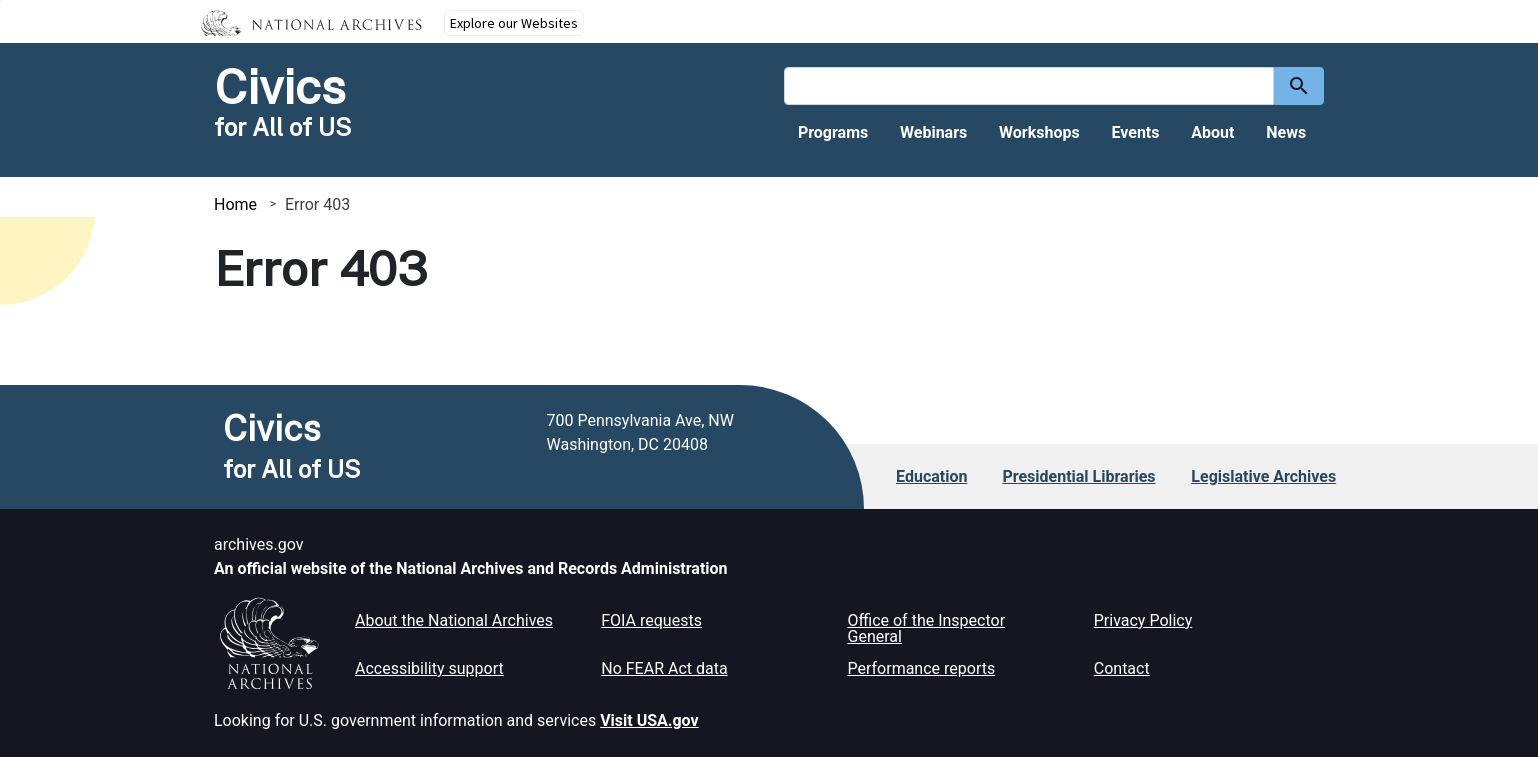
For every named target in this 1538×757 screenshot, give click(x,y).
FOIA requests (651, 620)
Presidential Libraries (1078, 476)
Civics (280, 86)
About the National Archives (454, 620)
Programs (833, 132)
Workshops (1039, 132)
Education (931, 476)
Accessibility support (429, 668)
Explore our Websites (514, 23)
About (1212, 132)
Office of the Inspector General (927, 628)
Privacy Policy (1143, 620)
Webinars (933, 132)
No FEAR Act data (664, 668)
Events (1135, 132)
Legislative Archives (1263, 476)
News (1286, 132)
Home (235, 204)
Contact (1122, 668)
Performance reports (922, 668)
